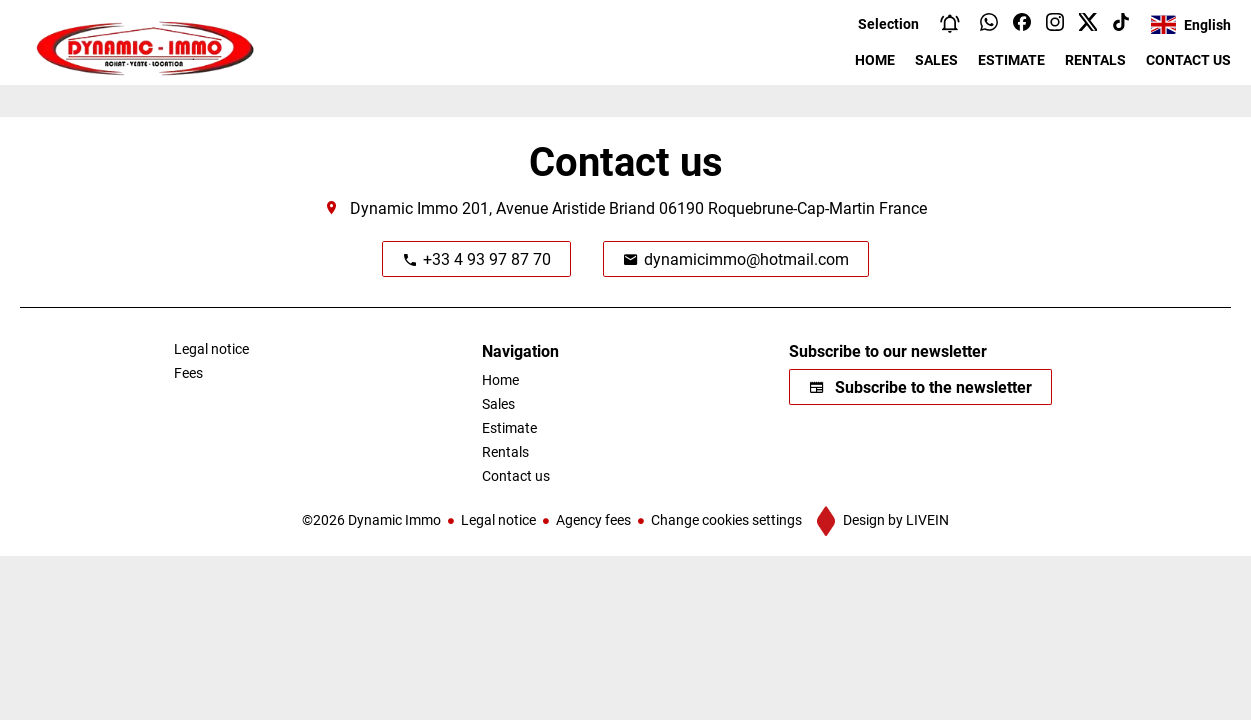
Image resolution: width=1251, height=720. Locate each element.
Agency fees (593, 519)
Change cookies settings (726, 519)
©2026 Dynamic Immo (371, 519)
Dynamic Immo (404, 207)
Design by (894, 519)
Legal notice (498, 519)
